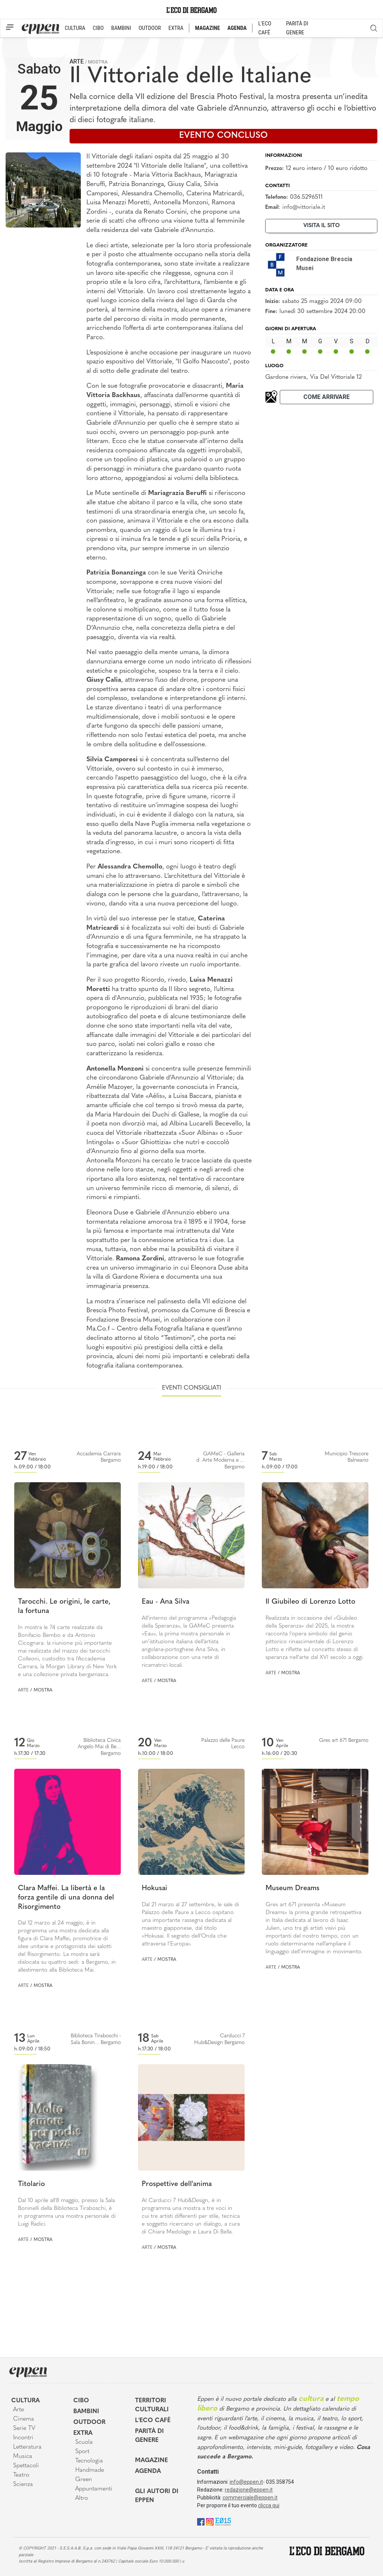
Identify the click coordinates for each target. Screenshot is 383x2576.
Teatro (21, 2475)
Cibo (81, 2401)
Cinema (23, 2419)
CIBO (98, 28)
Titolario (31, 2184)
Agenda (148, 2471)
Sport (82, 2452)
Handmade (89, 2470)
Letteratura (27, 2447)
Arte (77, 61)
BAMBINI (121, 28)
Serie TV (24, 2428)
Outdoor (89, 2422)
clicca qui (268, 2505)
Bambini (86, 2412)
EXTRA (175, 28)
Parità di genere (149, 2435)
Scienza (23, 2484)
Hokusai (154, 1888)
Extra (82, 2433)
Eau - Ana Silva (165, 1602)
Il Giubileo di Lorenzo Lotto (310, 1602)
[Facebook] (201, 2521)
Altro (81, 2498)
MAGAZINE (207, 28)
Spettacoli (26, 2466)
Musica (22, 2456)
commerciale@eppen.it (250, 2498)
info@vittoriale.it (303, 207)
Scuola (84, 2442)
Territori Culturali (152, 2405)
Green (83, 2480)
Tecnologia (89, 2461)
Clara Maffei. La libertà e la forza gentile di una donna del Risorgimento (66, 1897)
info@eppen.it (246, 2482)
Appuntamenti (93, 2489)
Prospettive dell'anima (177, 2184)
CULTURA (75, 28)
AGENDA (236, 28)
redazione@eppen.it (249, 2490)
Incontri (23, 2438)
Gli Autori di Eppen (156, 2496)
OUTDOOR (149, 28)
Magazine (151, 2461)
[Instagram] (210, 2521)
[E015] (223, 2521)
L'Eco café (153, 2421)
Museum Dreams (292, 1888)
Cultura (25, 2401)
